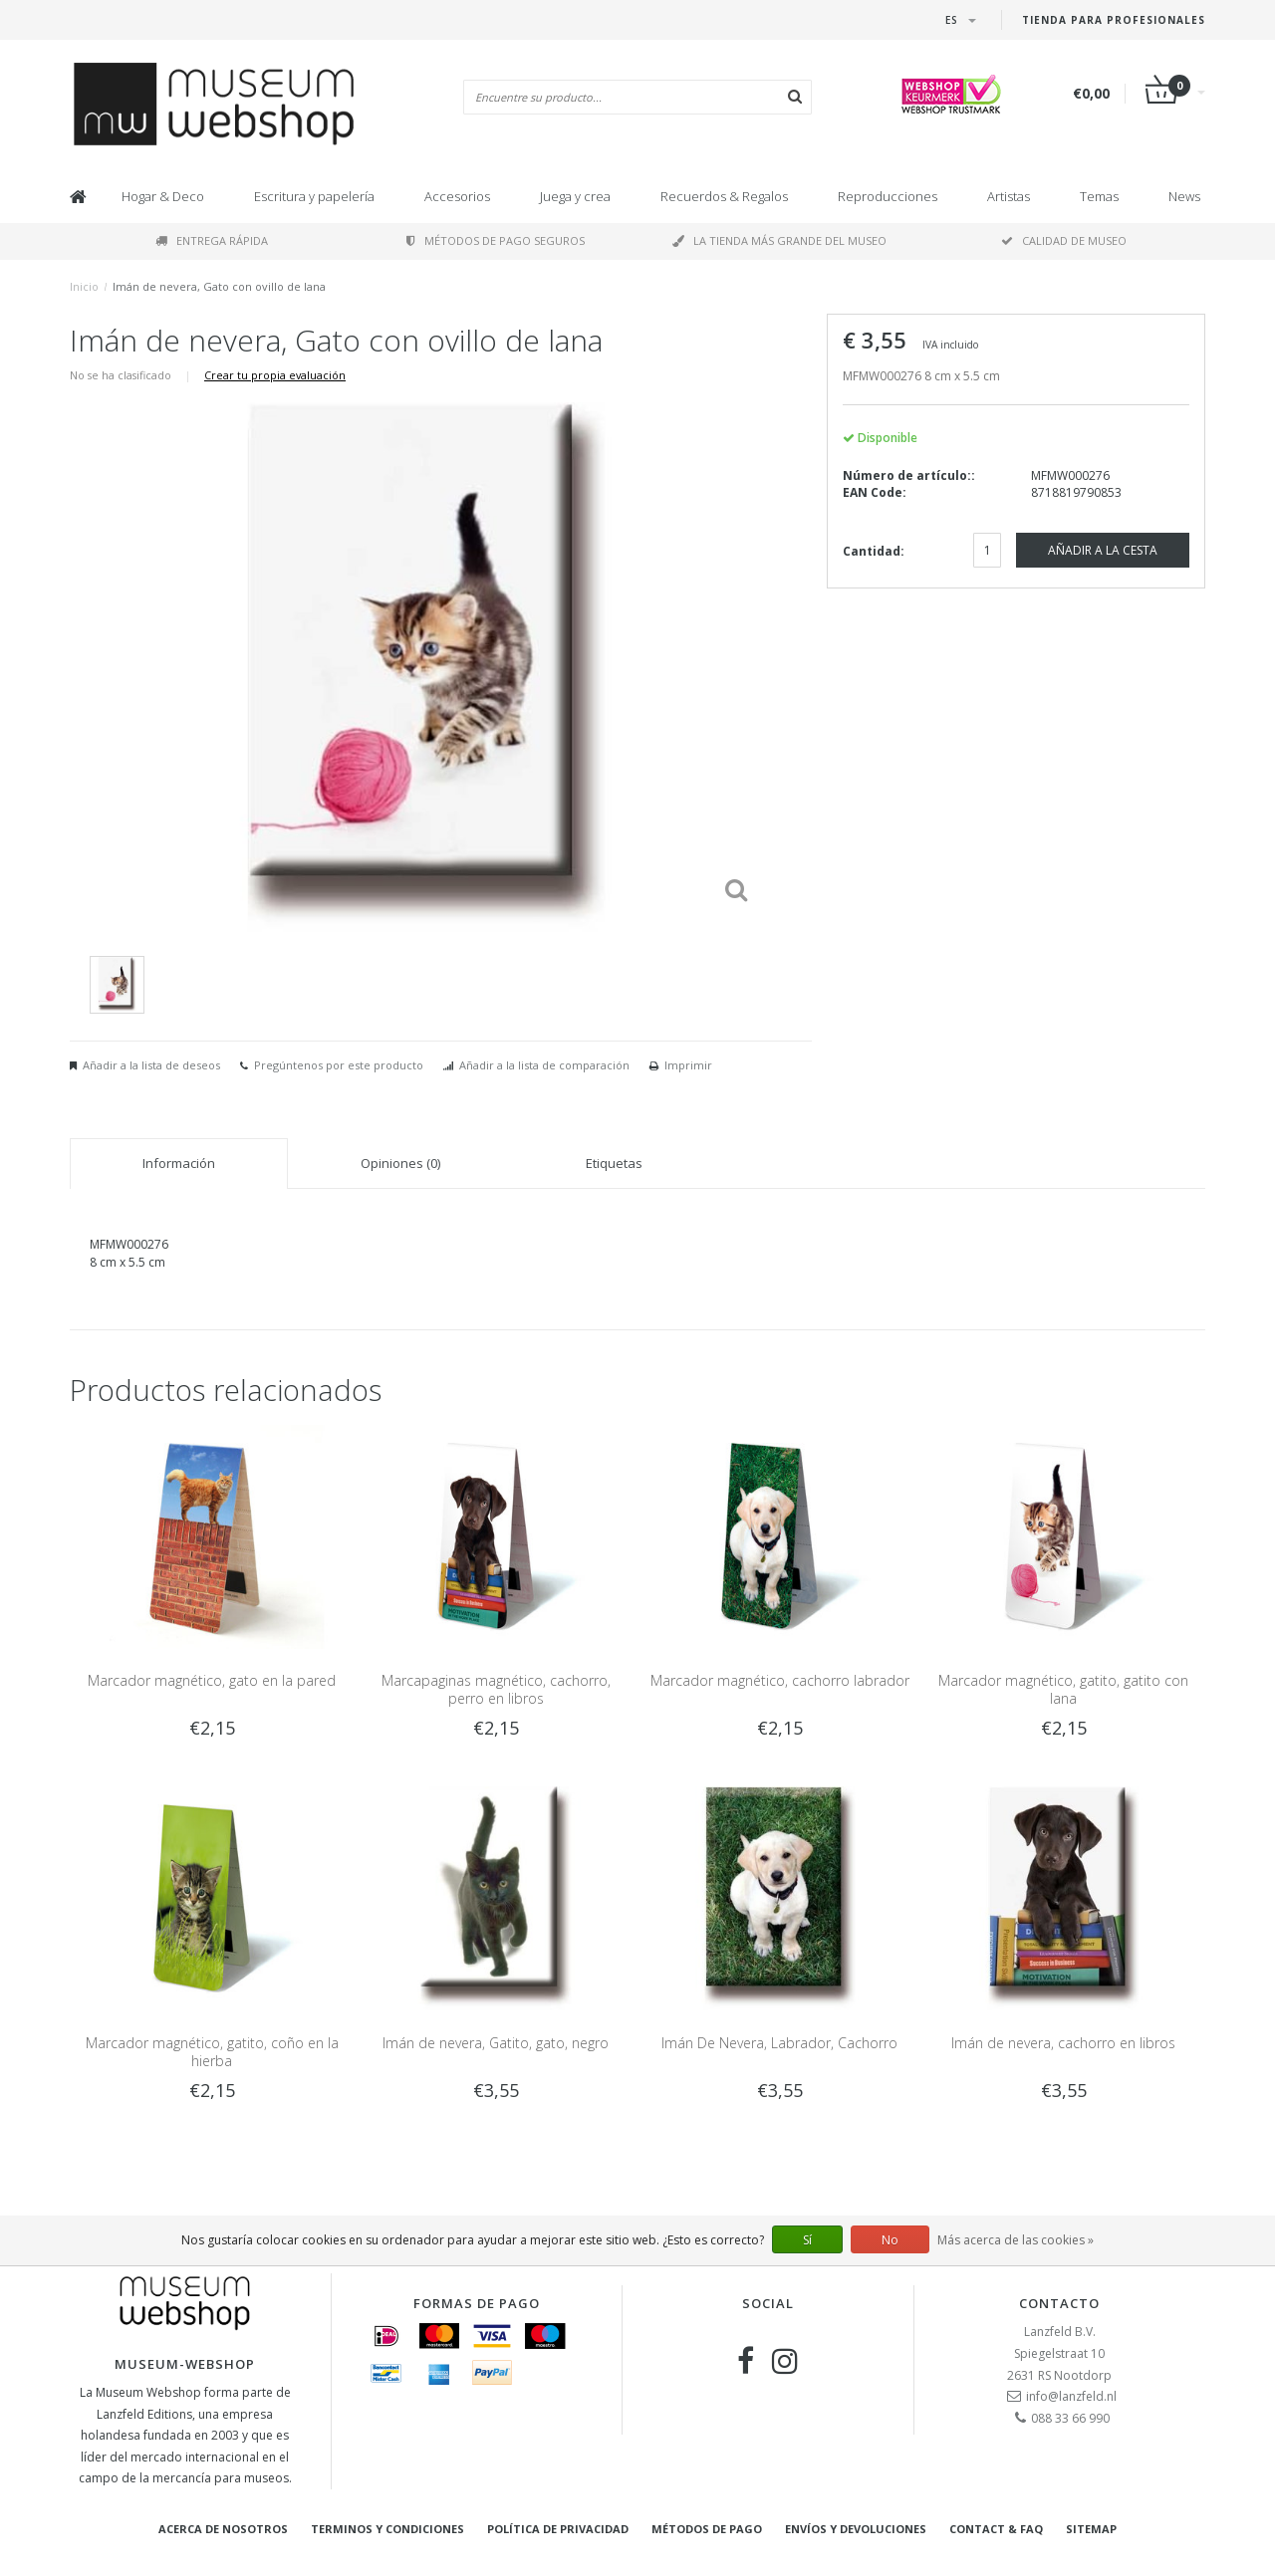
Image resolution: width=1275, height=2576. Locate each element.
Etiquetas (614, 1163)
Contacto (1059, 2303)
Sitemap (1091, 2528)
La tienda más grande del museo (779, 240)
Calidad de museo (1064, 240)
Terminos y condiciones (387, 2528)
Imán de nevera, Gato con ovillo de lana (219, 286)
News (1184, 196)
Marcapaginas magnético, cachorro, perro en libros (496, 1689)
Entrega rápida (211, 240)
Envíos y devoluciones (855, 2528)
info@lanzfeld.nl (1071, 2396)
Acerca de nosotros (223, 2528)
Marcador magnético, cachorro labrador (779, 1680)
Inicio (84, 286)
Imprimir (688, 1064)
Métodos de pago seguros (495, 240)
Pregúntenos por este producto (338, 1064)
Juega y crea (575, 196)
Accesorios (457, 196)
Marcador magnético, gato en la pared (212, 1680)
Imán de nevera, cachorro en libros (1063, 2042)
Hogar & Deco (163, 196)
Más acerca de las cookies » (1015, 2239)
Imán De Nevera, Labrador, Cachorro (779, 2042)
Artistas (1008, 196)
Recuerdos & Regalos (724, 196)
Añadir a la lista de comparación (544, 1064)
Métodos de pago (706, 2528)
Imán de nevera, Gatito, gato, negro (495, 2042)
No (890, 2239)
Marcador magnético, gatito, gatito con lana (1063, 1689)
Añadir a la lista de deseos (151, 1064)
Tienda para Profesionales (1113, 20)
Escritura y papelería (314, 196)
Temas (1099, 196)
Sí (807, 2239)
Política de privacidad (558, 2528)
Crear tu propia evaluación (275, 374)
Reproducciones (887, 196)
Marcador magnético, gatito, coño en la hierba (212, 2051)
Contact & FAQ (996, 2528)
